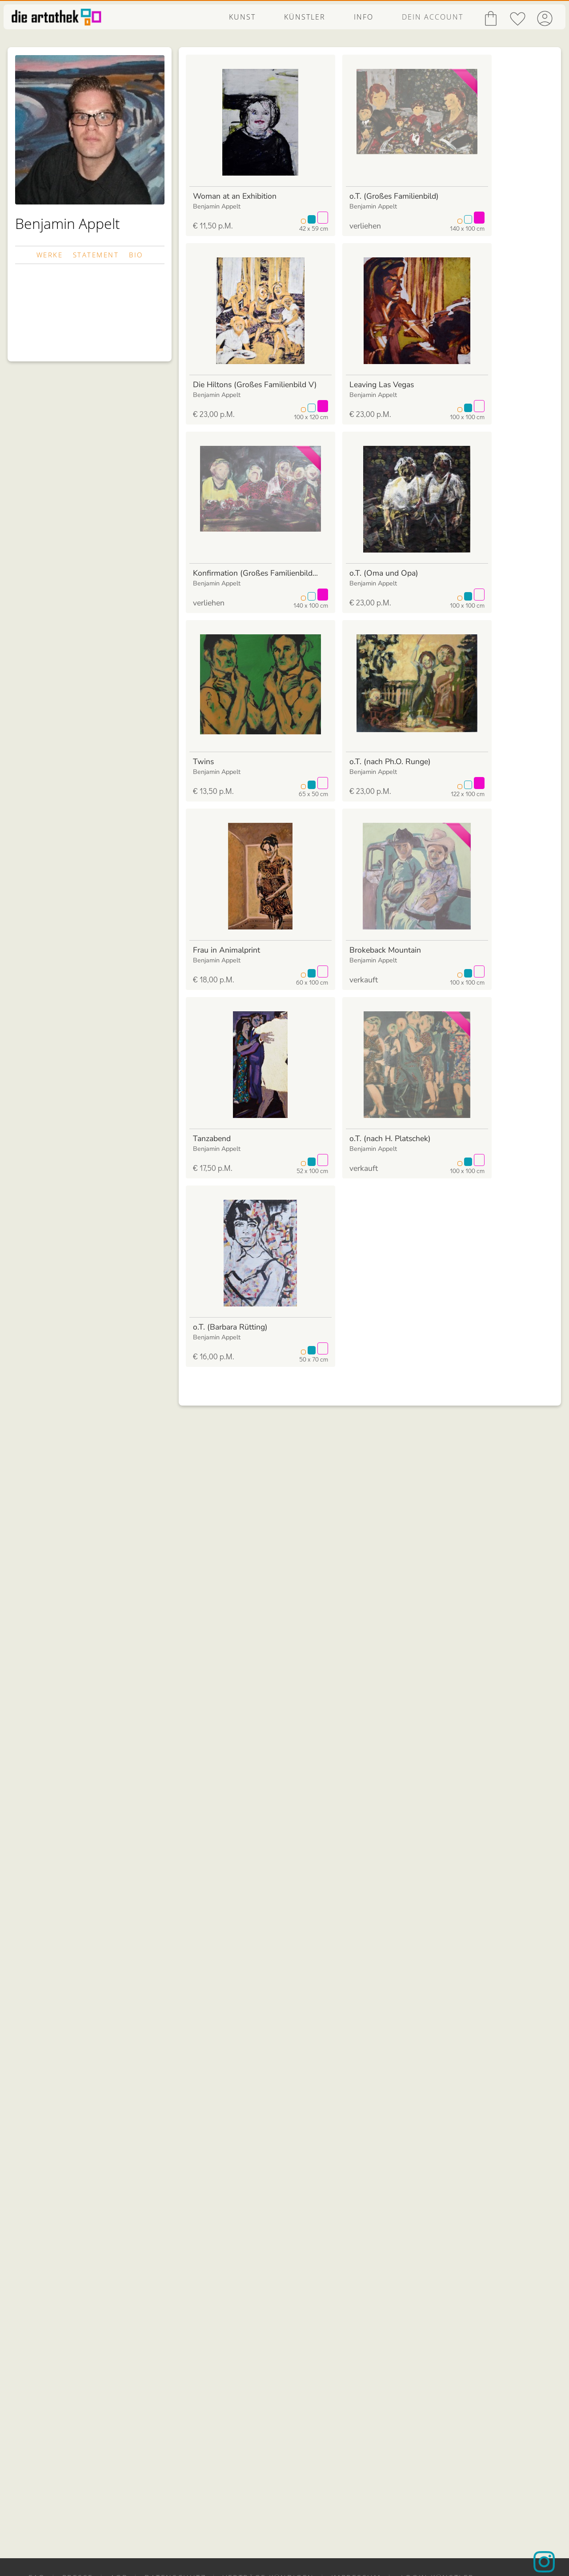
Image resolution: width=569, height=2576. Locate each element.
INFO (363, 17)
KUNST (242, 17)
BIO (136, 254)
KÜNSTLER (304, 17)
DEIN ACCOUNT (432, 17)
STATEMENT (96, 254)
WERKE (49, 254)
